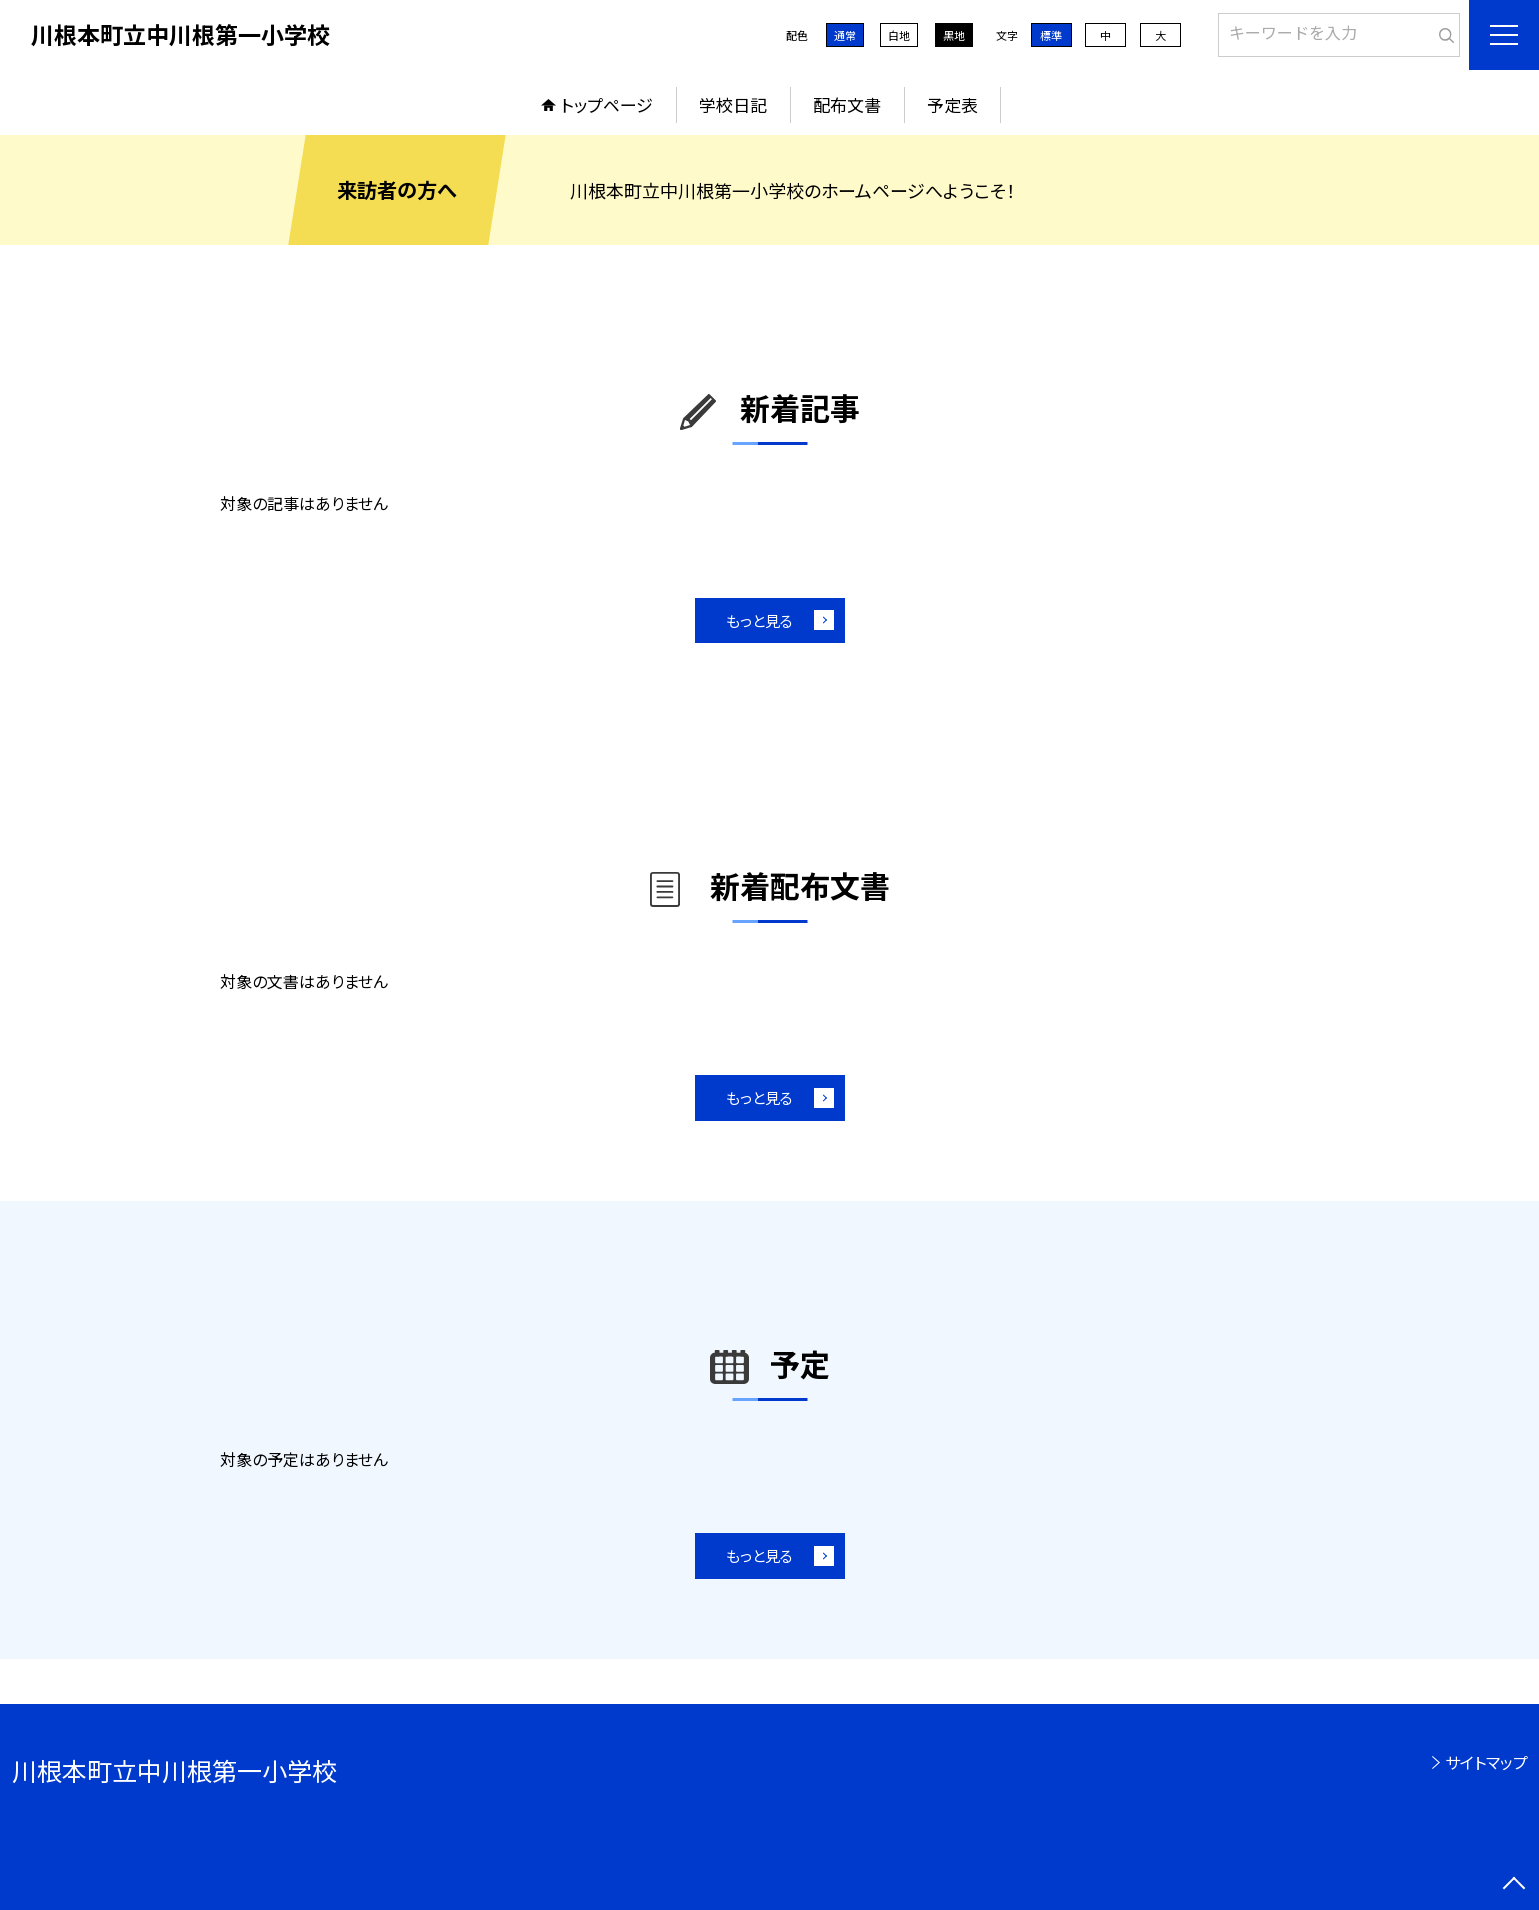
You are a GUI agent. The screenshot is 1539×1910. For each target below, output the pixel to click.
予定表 (952, 104)
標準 (1051, 35)
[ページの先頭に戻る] (1514, 1885)
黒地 (954, 35)
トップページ (607, 104)
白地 (899, 35)
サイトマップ (1486, 1762)
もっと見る (759, 620)
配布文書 (847, 104)
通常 (845, 35)
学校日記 (733, 104)
